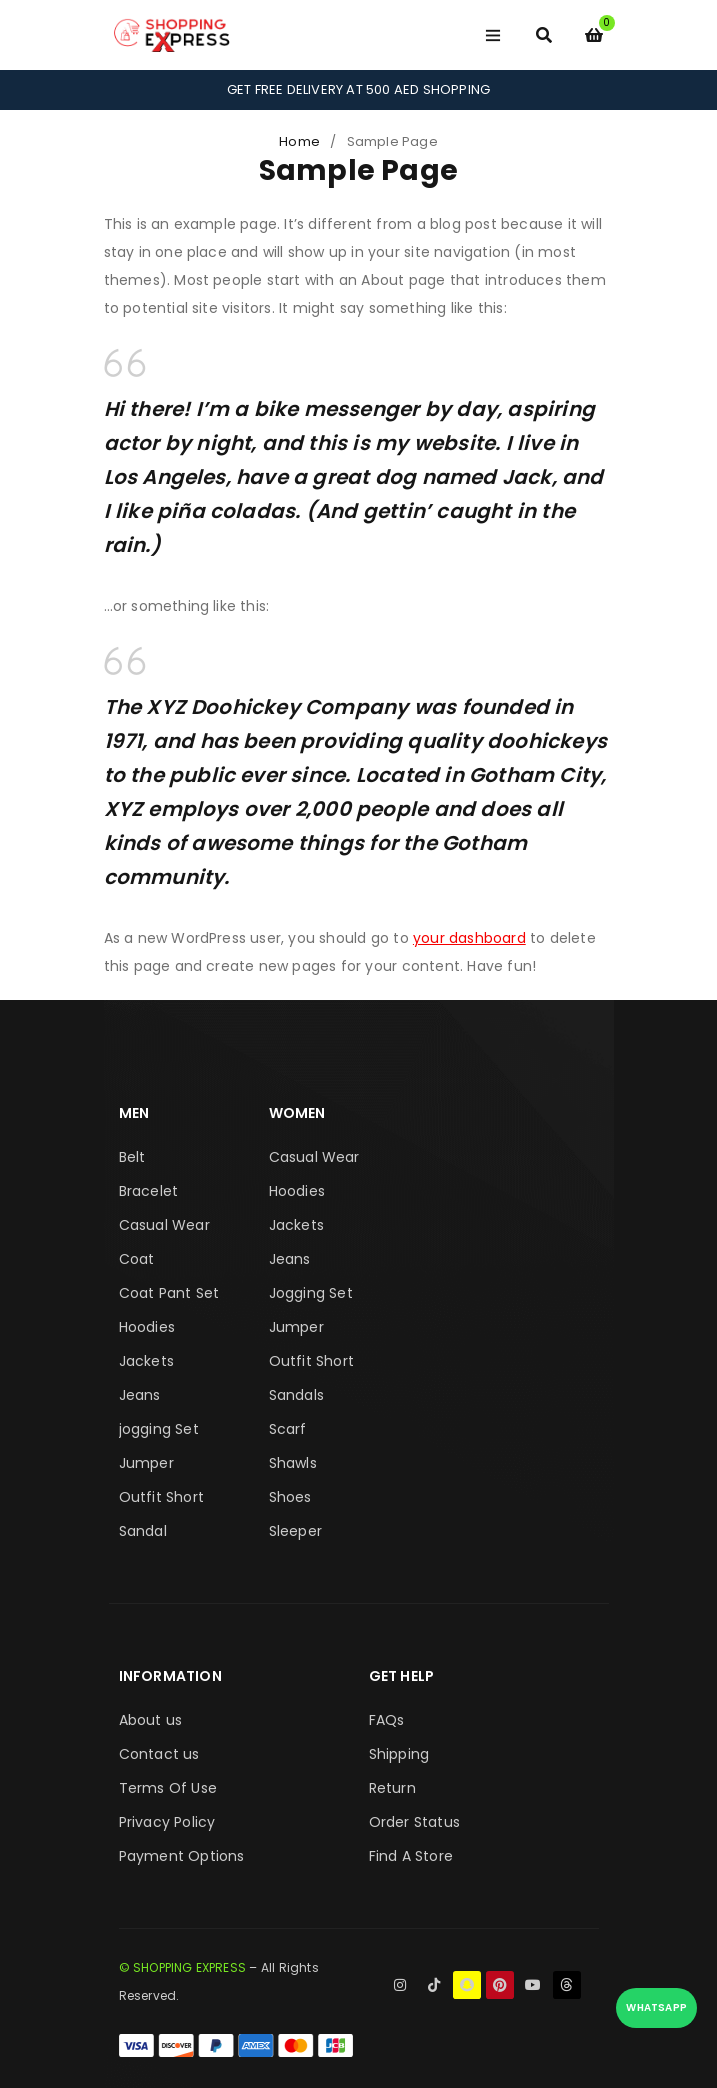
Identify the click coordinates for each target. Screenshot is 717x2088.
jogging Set (159, 1429)
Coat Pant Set (169, 1293)
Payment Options (182, 1856)
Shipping (399, 1754)
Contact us (159, 1754)
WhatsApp (656, 2007)
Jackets (146, 1361)
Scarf (288, 1429)
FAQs (387, 1720)
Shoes (290, 1497)
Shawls (293, 1463)
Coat (137, 1259)
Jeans (140, 1395)
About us (151, 1720)
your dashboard (469, 938)
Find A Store (411, 1856)
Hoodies (147, 1327)
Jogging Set (311, 1293)
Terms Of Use (168, 1788)
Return (392, 1788)
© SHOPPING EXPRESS (183, 1967)
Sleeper (295, 1531)
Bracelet (149, 1191)
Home (299, 141)
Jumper (146, 1463)
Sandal (143, 1531)
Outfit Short (161, 1497)
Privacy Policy (167, 1822)
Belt (132, 1157)
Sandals (296, 1395)
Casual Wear (164, 1225)
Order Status (414, 1822)
